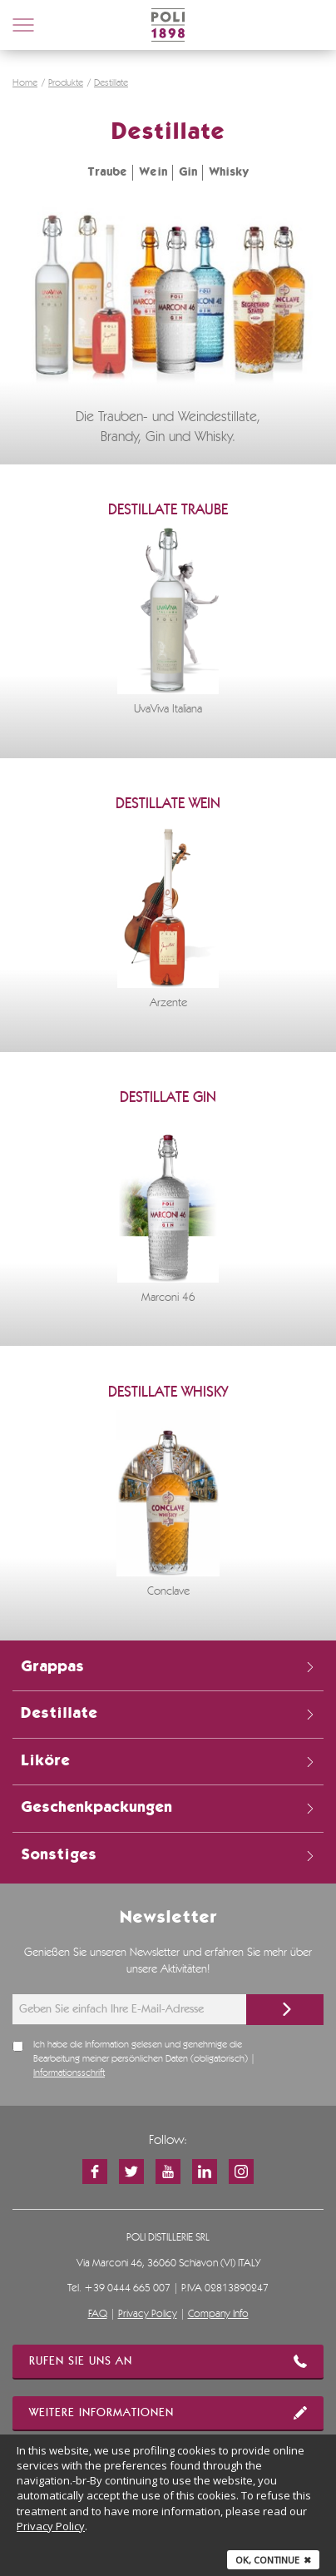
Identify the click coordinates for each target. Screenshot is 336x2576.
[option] (168, 622)
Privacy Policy (147, 2314)
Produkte (65, 83)
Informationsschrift (69, 2073)
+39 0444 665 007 (127, 2288)
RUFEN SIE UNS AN (168, 2361)
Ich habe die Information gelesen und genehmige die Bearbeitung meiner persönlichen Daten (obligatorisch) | (144, 2059)
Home (24, 83)
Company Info (218, 2314)
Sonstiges (168, 1855)
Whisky (229, 172)
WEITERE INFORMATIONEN (168, 2413)
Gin (188, 172)
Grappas (168, 1667)
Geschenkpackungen (168, 1807)
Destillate (111, 83)
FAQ (97, 2314)
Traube (107, 172)
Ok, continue (273, 2560)
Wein (153, 172)
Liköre (168, 1761)
